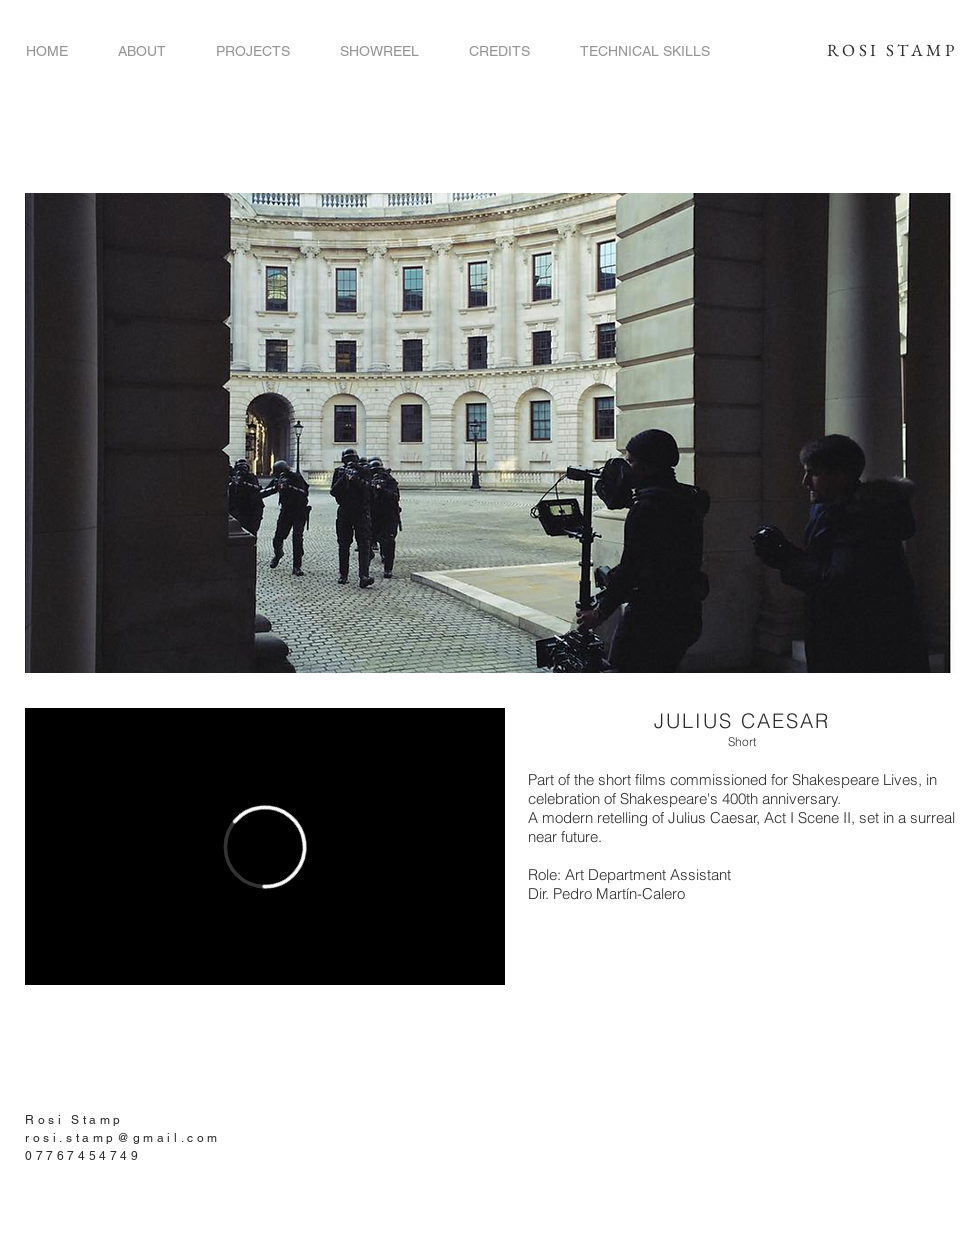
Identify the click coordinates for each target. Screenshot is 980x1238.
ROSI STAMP (892, 50)
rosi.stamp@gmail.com (123, 1138)
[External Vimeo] (265, 846)
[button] (253, 51)
